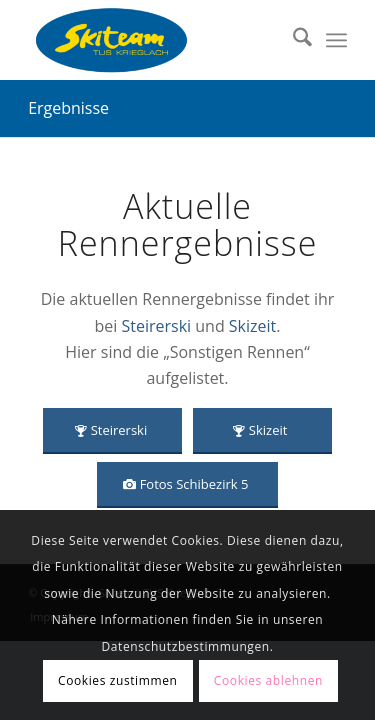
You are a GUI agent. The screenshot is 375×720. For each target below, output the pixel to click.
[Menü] (336, 40)
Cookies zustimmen (117, 680)
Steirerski (156, 326)
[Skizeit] (262, 431)
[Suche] (292, 40)
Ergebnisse (68, 108)
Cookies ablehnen (268, 680)
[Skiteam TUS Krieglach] (155, 40)
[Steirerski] (112, 431)
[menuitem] (292, 40)
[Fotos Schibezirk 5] (188, 485)
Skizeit (252, 326)
